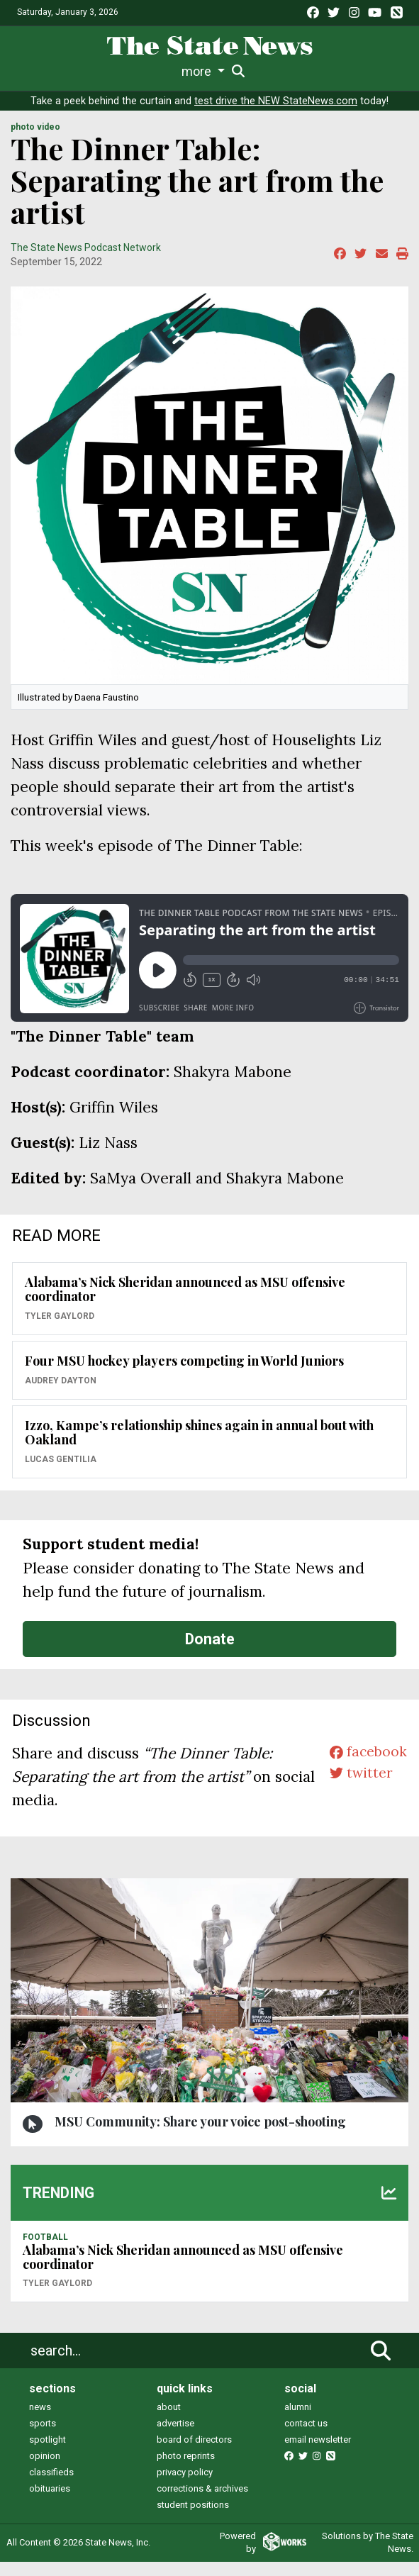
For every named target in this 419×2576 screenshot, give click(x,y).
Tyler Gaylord (59, 1330)
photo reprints (186, 2470)
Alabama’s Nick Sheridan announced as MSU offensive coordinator (185, 1304)
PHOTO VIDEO (35, 141)
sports (42, 2437)
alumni (297, 2421)
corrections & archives (202, 2502)
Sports (104, 71)
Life (66, 71)
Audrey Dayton (60, 1395)
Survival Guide (169, 71)
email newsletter (317, 2453)
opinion (44, 2470)
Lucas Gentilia (60, 1473)
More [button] (369, 71)
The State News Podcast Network (86, 261)
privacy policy (185, 2486)
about (169, 2421)
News (33, 71)
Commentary (251, 71)
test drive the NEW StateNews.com (275, 115)
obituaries (49, 2502)
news (40, 2421)
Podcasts (320, 71)
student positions (193, 2519)
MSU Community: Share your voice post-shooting (200, 2135)
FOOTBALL (45, 2251)
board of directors (194, 2453)
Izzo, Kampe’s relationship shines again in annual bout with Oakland (199, 1447)
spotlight (47, 2453)
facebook (365, 1767)
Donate (210, 1653)
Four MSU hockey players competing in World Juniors (184, 1375)
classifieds (51, 2486)
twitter (357, 1790)
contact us (306, 2437)
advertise (175, 2437)
